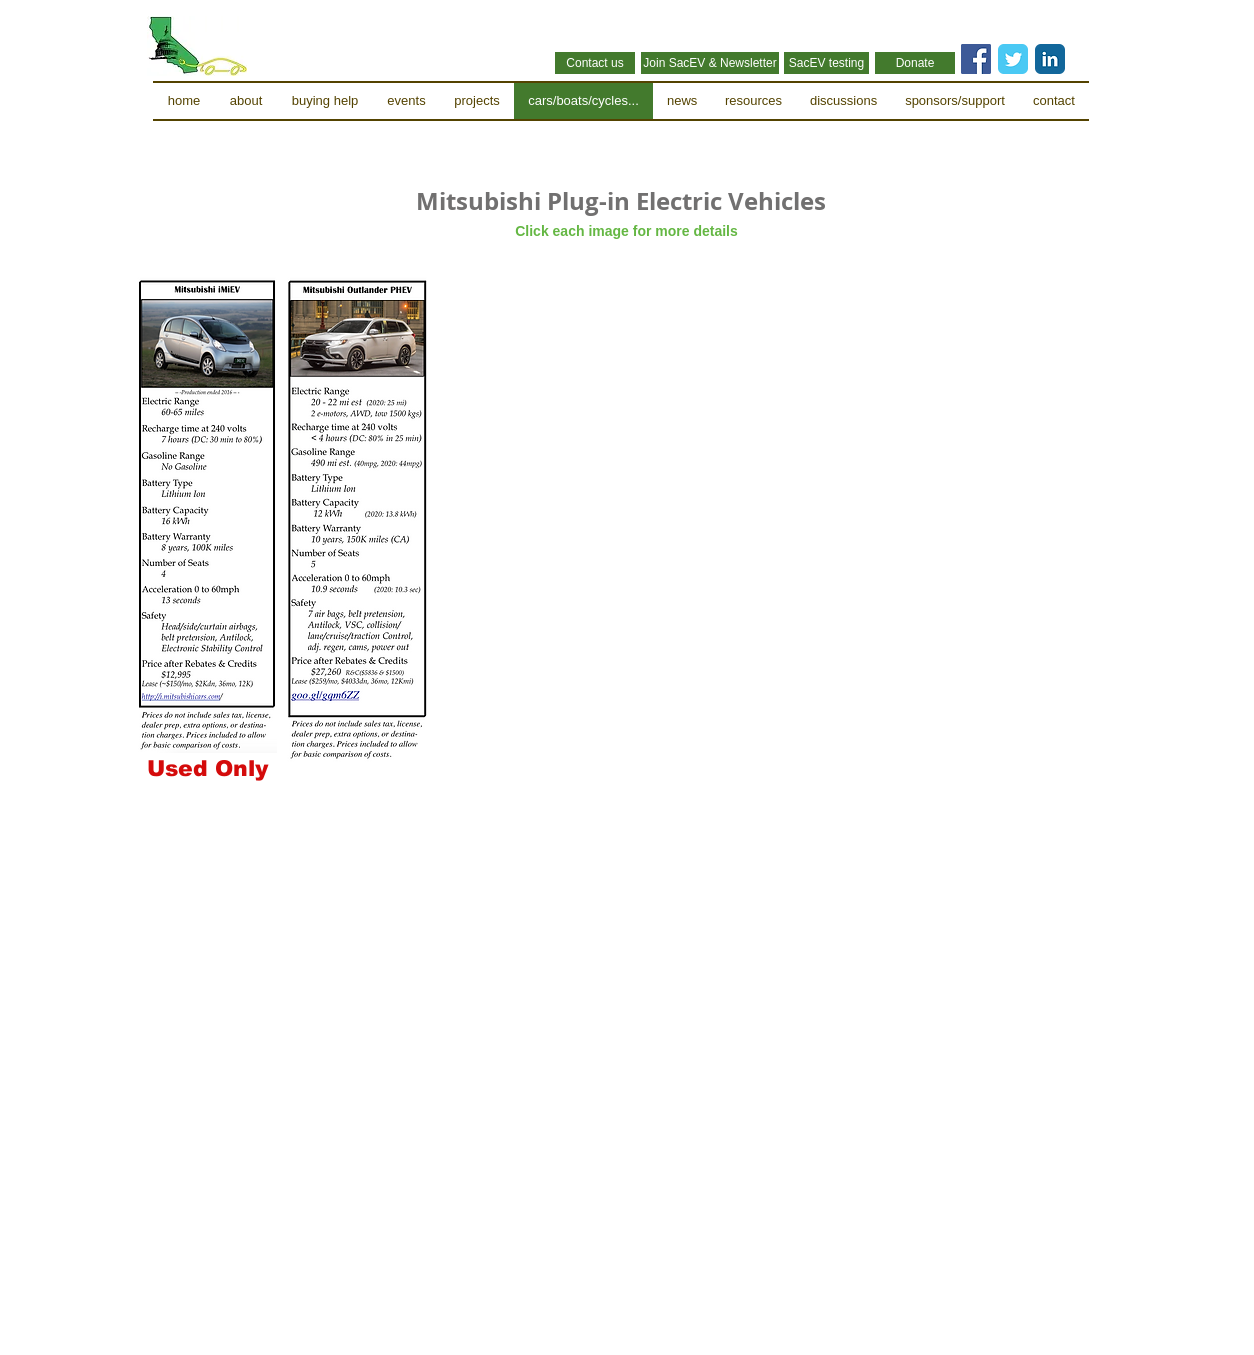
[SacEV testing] (826, 63)
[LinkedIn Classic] (1050, 59)
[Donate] (915, 63)
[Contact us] (595, 63)
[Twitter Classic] (1013, 59)
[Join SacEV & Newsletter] (710, 63)
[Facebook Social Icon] (976, 59)
